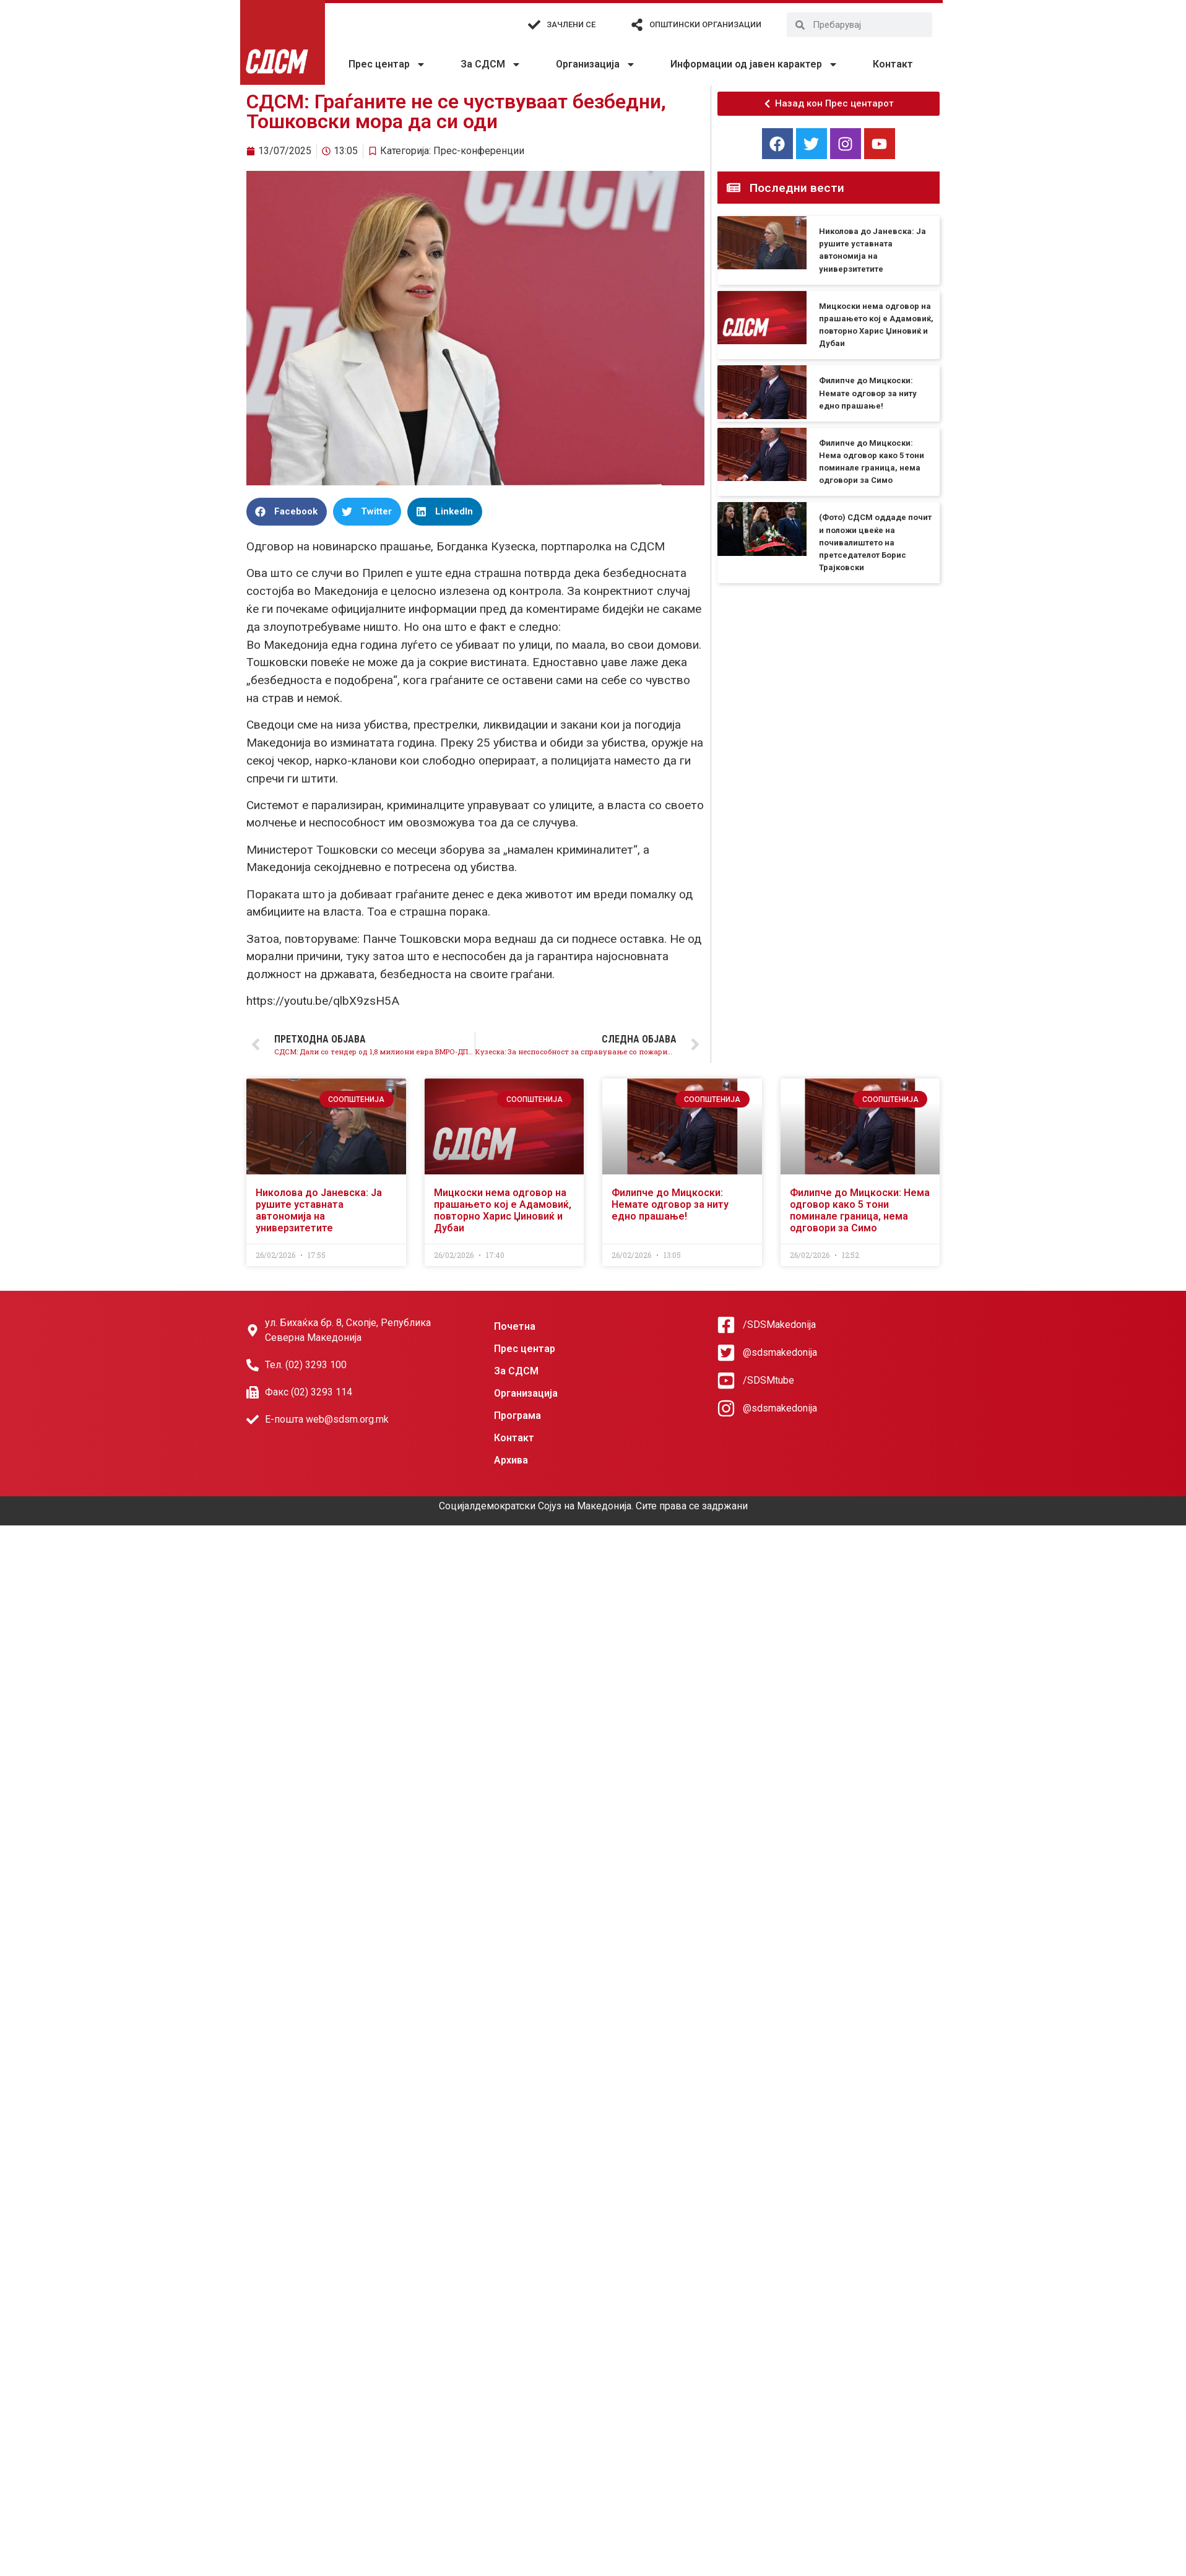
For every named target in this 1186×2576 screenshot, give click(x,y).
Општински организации (705, 24)
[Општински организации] (637, 25)
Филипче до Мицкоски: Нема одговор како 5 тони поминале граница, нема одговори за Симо (860, 1210)
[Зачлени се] (534, 25)
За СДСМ (491, 64)
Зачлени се (571, 24)
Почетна (514, 1326)
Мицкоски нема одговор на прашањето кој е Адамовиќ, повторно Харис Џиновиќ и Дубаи (502, 1210)
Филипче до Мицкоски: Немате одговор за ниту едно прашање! (868, 393)
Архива (511, 1460)
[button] (286, 512)
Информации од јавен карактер (754, 64)
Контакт (893, 64)
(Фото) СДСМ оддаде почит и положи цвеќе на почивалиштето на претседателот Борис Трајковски (875, 542)
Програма (517, 1415)
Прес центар (387, 64)
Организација (596, 64)
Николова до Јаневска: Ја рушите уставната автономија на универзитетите (319, 1210)
